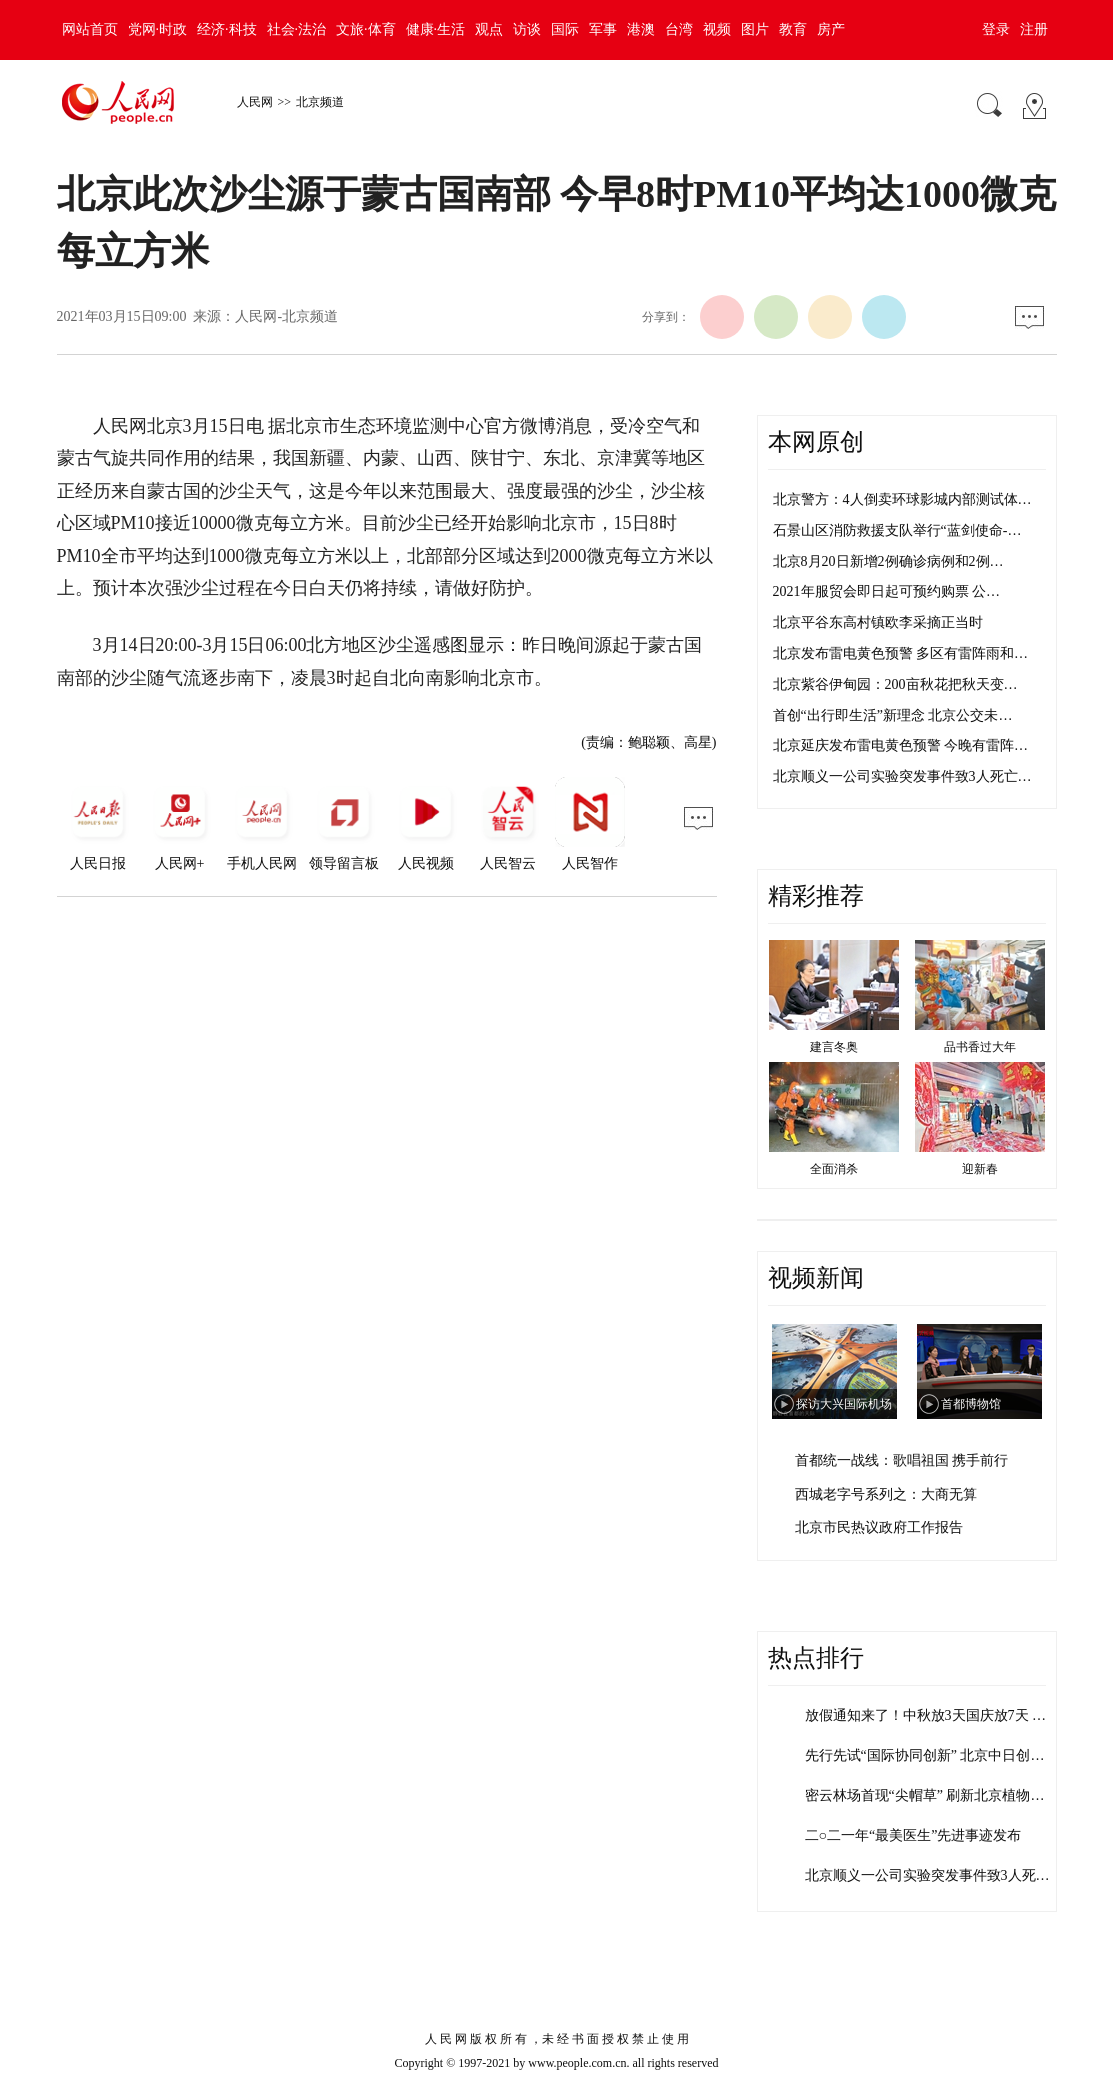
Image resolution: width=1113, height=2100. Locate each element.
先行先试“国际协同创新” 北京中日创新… (932, 1755)
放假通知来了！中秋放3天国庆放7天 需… (933, 1715)
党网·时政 (158, 29)
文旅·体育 (366, 29)
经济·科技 (227, 29)
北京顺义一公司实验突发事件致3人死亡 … (936, 1875)
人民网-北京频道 (286, 316)
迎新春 (980, 1169)
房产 (831, 29)
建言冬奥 (834, 1047)
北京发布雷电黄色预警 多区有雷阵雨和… (901, 653)
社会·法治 (297, 29)
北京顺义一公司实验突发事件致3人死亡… (902, 776)
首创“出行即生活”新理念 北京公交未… (893, 715)
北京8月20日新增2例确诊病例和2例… (888, 561)
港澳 (641, 29)
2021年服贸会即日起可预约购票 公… (887, 591)
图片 (755, 29)
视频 (717, 29)
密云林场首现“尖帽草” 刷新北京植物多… (932, 1795)
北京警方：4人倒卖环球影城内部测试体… (902, 499)
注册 (1034, 29)
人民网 (255, 102)
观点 (489, 29)
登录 (996, 29)
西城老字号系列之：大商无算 (886, 1494)
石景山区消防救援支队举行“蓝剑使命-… (897, 530)
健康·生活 (436, 29)
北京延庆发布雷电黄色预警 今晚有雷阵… (901, 745)
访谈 (527, 29)
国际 (565, 29)
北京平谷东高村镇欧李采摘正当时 (878, 622)
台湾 (679, 29)
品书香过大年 (980, 1047)
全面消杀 (834, 1169)
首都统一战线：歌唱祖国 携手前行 (902, 1460)
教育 (793, 29)
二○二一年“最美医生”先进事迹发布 (913, 1835)
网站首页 (90, 29)
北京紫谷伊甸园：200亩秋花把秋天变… (895, 684)
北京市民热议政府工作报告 (879, 1527)
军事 (603, 29)
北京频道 (320, 102)
